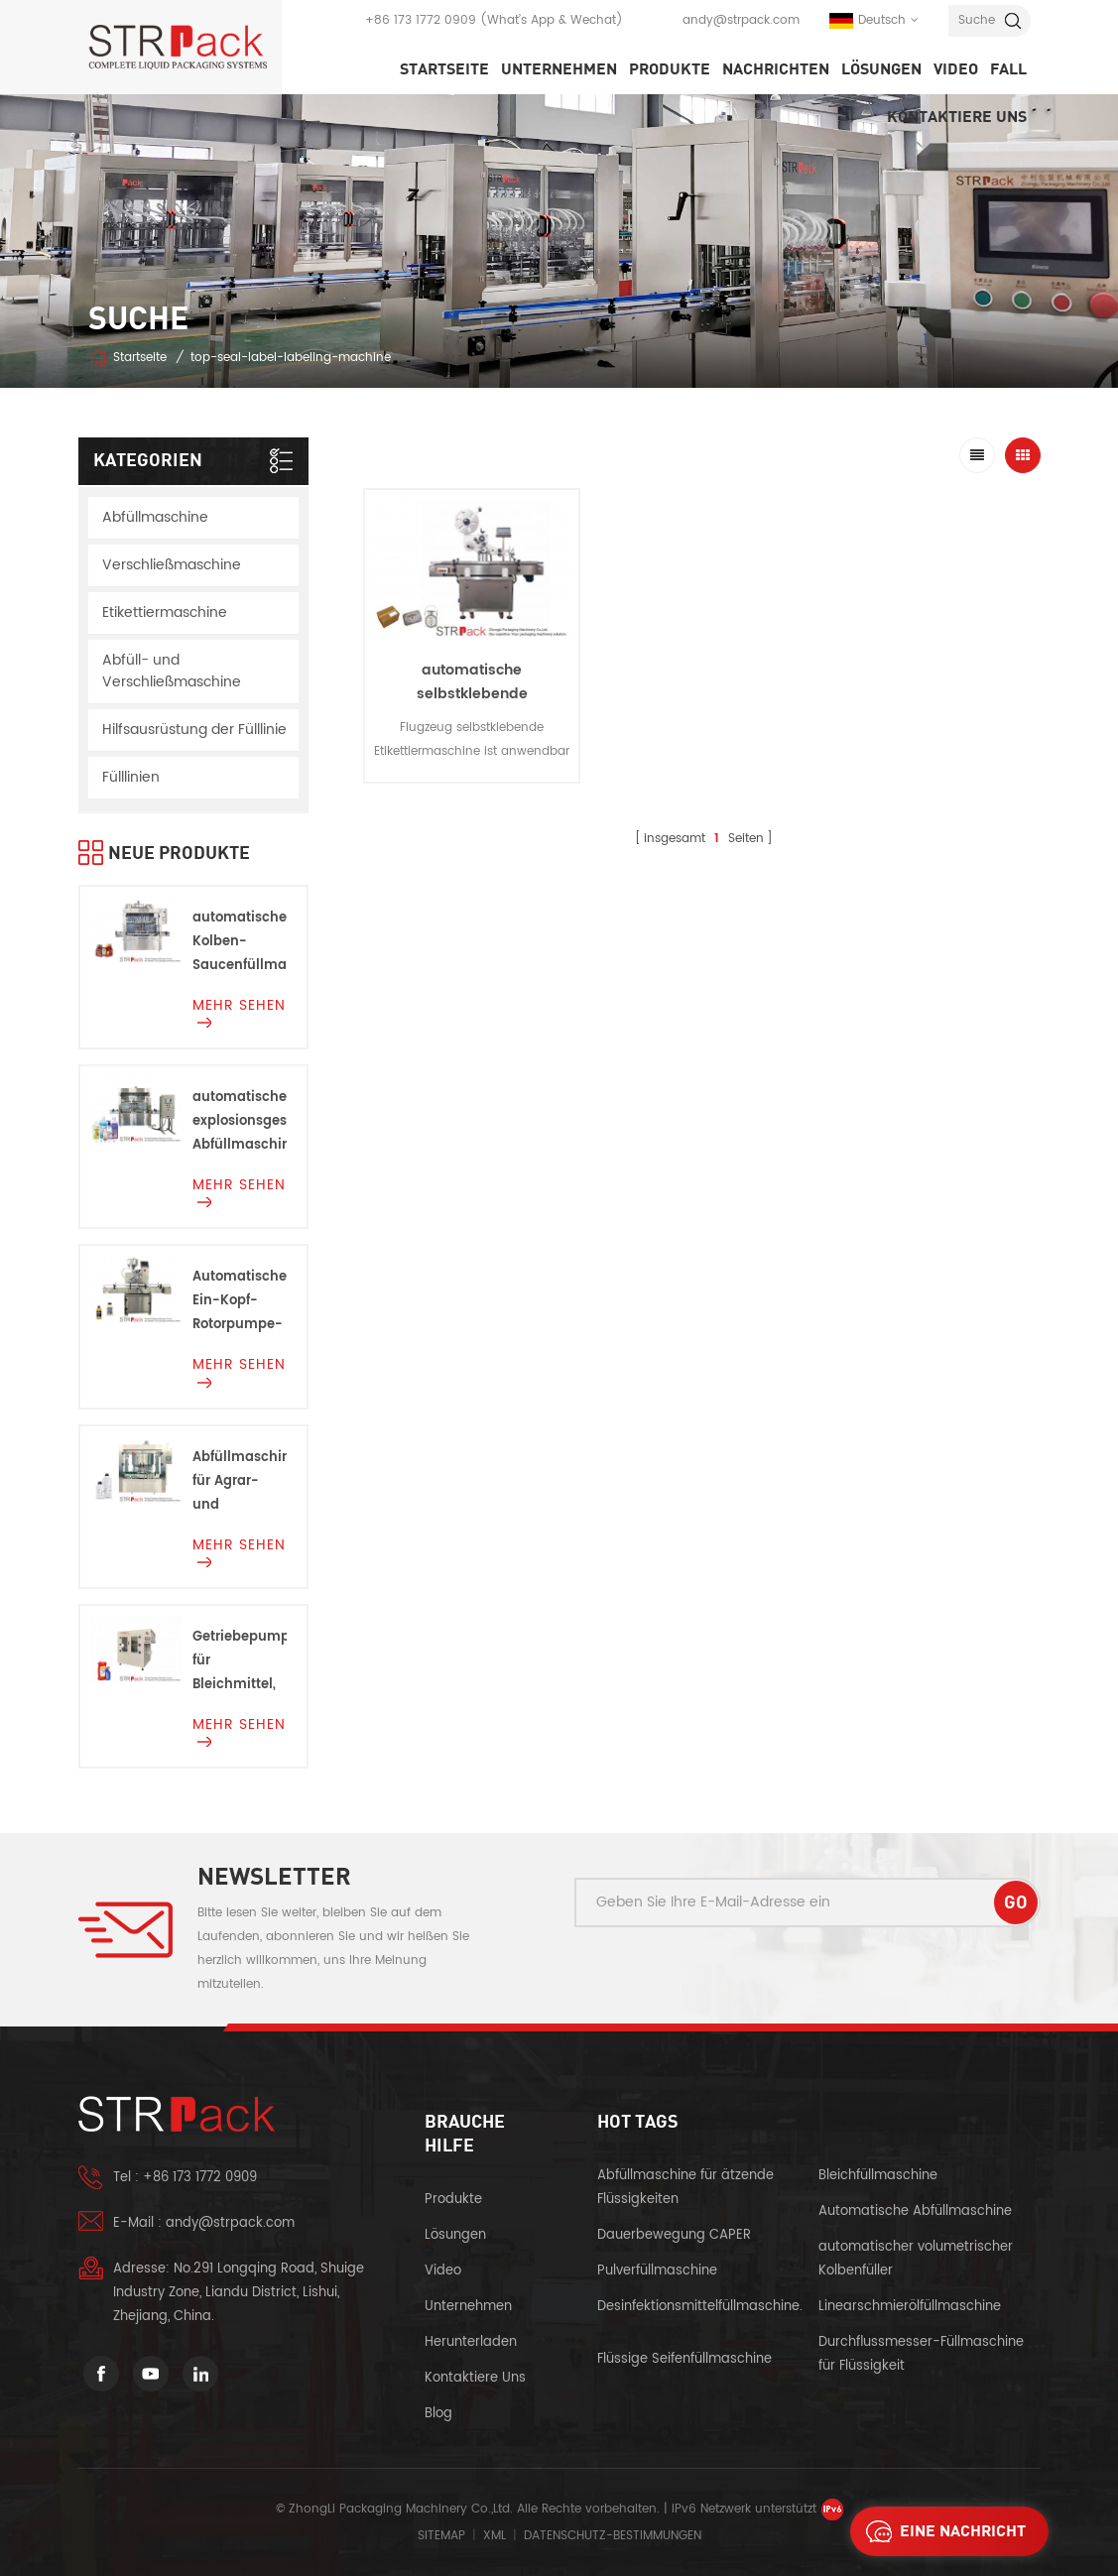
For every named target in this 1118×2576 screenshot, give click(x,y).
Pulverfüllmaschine (657, 2271)
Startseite (444, 69)
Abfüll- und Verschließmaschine (171, 671)
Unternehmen (559, 69)
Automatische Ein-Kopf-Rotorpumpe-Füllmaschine (239, 1302)
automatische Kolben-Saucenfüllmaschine (239, 942)
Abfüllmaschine (155, 517)
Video (955, 69)
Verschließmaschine (171, 564)
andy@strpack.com (741, 20)
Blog (438, 2413)
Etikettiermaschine (164, 612)
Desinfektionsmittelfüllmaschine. (700, 2306)
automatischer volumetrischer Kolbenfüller (915, 2259)
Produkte (669, 69)
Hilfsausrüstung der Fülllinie (194, 729)
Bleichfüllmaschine (877, 2175)
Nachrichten (775, 69)
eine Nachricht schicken (940, 2531)
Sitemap (441, 2535)
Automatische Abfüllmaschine (915, 2211)
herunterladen (471, 2342)
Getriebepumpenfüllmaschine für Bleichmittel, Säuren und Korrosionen (239, 1662)
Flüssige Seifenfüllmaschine (684, 2359)
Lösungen (881, 69)
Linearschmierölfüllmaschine (909, 2306)
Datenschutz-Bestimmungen (612, 2535)
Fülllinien (131, 777)
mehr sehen (239, 1011)
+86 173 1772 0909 (420, 20)
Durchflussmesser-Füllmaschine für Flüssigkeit (921, 2354)
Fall (1008, 69)
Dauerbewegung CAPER (676, 2235)
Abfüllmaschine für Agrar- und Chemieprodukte (239, 1482)
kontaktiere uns (957, 117)
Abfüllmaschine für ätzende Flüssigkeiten (685, 2187)
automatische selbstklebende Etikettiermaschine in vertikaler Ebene (472, 706)
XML (494, 2535)
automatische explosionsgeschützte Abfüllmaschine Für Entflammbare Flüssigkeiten (239, 1122)
